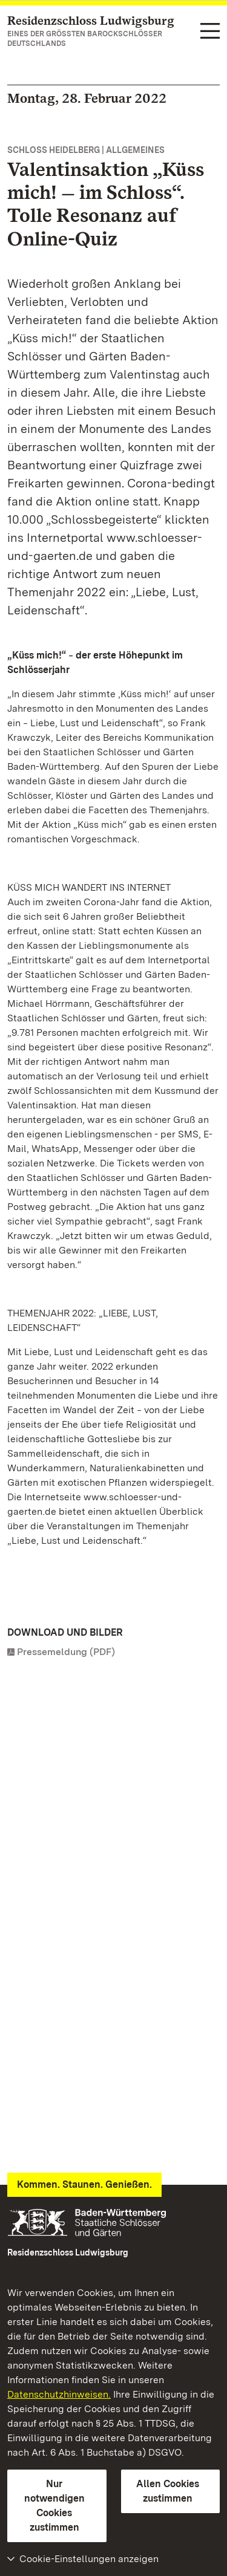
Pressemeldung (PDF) (66, 1651)
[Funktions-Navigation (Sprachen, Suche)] (210, 31)
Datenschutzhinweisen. (59, 2394)
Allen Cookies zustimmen (167, 2491)
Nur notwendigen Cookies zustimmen (54, 2505)
